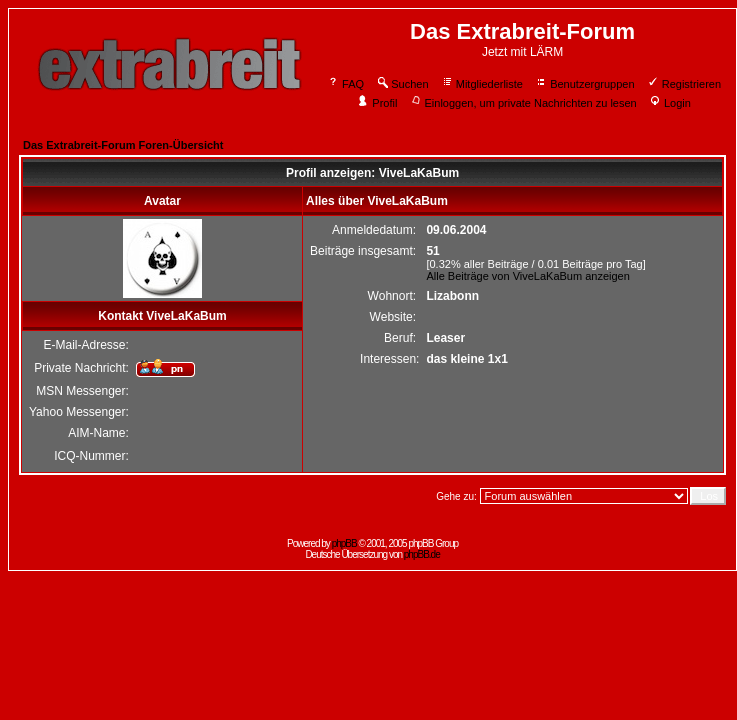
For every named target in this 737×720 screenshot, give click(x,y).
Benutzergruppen (584, 84)
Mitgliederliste (482, 84)
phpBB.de (422, 554)
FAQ (345, 84)
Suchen (402, 84)
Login (670, 103)
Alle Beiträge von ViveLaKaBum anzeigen (527, 276)
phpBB (344, 543)
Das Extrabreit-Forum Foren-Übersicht (123, 145)
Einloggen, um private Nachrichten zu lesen (523, 103)
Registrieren (684, 84)
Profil (377, 103)
